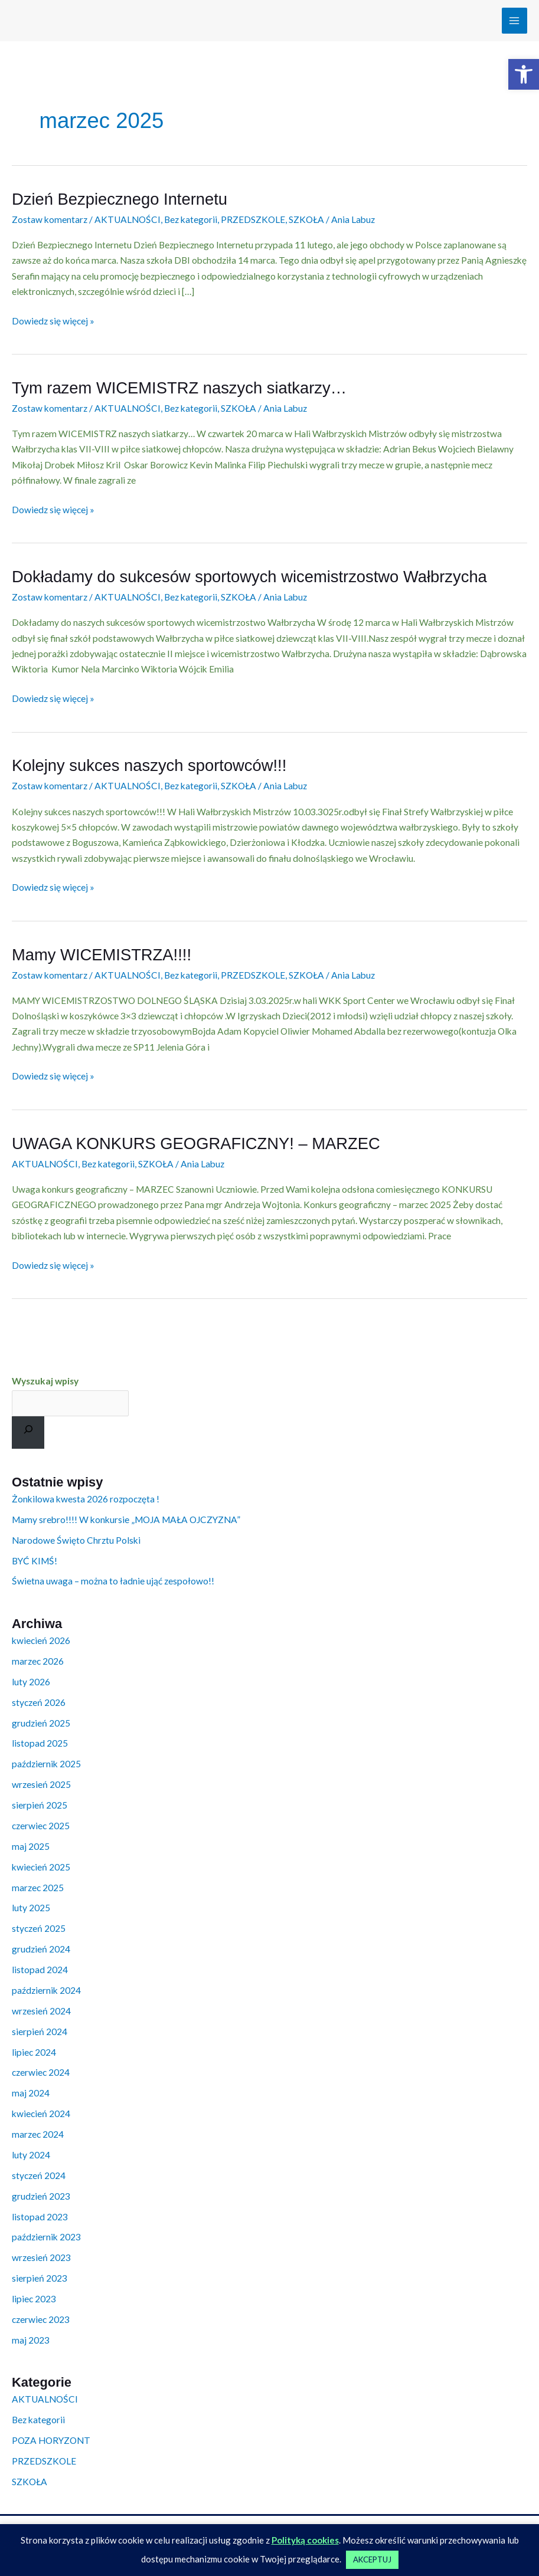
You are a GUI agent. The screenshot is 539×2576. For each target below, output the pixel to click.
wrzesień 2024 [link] (41, 2011)
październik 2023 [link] (46, 2237)
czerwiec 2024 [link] (41, 2072)
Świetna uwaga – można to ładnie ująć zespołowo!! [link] (113, 1581)
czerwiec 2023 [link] (41, 2319)
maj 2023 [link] (31, 2340)
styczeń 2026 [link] (39, 1702)
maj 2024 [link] (31, 2093)
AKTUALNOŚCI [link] (127, 219)
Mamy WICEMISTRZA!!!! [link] (101, 955)
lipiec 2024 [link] (34, 2052)
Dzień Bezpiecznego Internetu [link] (119, 199)
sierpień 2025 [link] (39, 1805)
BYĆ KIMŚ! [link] (34, 1561)
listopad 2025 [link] (40, 1743)
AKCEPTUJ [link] (372, 2559)
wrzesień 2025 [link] (41, 1784)
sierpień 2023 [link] (39, 2278)
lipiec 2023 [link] (34, 2298)
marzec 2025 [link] (38, 1887)
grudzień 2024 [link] (41, 1949)
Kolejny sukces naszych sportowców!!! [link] (149, 765)
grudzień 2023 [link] (41, 2196)
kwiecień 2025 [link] (41, 1867)
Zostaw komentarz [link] (49, 219)
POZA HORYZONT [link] (51, 2440)
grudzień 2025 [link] (41, 1723)
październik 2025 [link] (46, 1763)
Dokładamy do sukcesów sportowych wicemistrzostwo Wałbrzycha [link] (249, 576)
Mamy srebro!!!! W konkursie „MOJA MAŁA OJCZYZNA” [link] (126, 1519)
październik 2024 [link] (46, 1990)
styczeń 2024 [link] (39, 2175)
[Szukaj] (28, 1432)
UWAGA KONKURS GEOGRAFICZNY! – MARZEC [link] (196, 1143)
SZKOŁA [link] (306, 219)
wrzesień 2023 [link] (41, 2257)
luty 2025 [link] (31, 1907)
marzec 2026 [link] (38, 1661)
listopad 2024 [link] (40, 1969)
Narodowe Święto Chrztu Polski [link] (76, 1540)
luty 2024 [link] (31, 2155)
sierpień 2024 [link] (39, 2031)
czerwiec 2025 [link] (41, 1825)
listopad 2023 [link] (40, 2216)
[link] (523, 74)
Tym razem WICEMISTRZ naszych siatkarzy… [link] (179, 388)
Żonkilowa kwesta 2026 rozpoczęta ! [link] (85, 1499)
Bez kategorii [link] (190, 219)
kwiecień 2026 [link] (41, 1640)
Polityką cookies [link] (305, 2540)
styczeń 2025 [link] (39, 1928)
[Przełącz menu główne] (514, 20)
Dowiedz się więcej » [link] (53, 319)
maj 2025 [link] (31, 1846)
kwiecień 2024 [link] (41, 2113)
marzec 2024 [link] (38, 2134)
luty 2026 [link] (31, 1681)
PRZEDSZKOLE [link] (253, 219)
